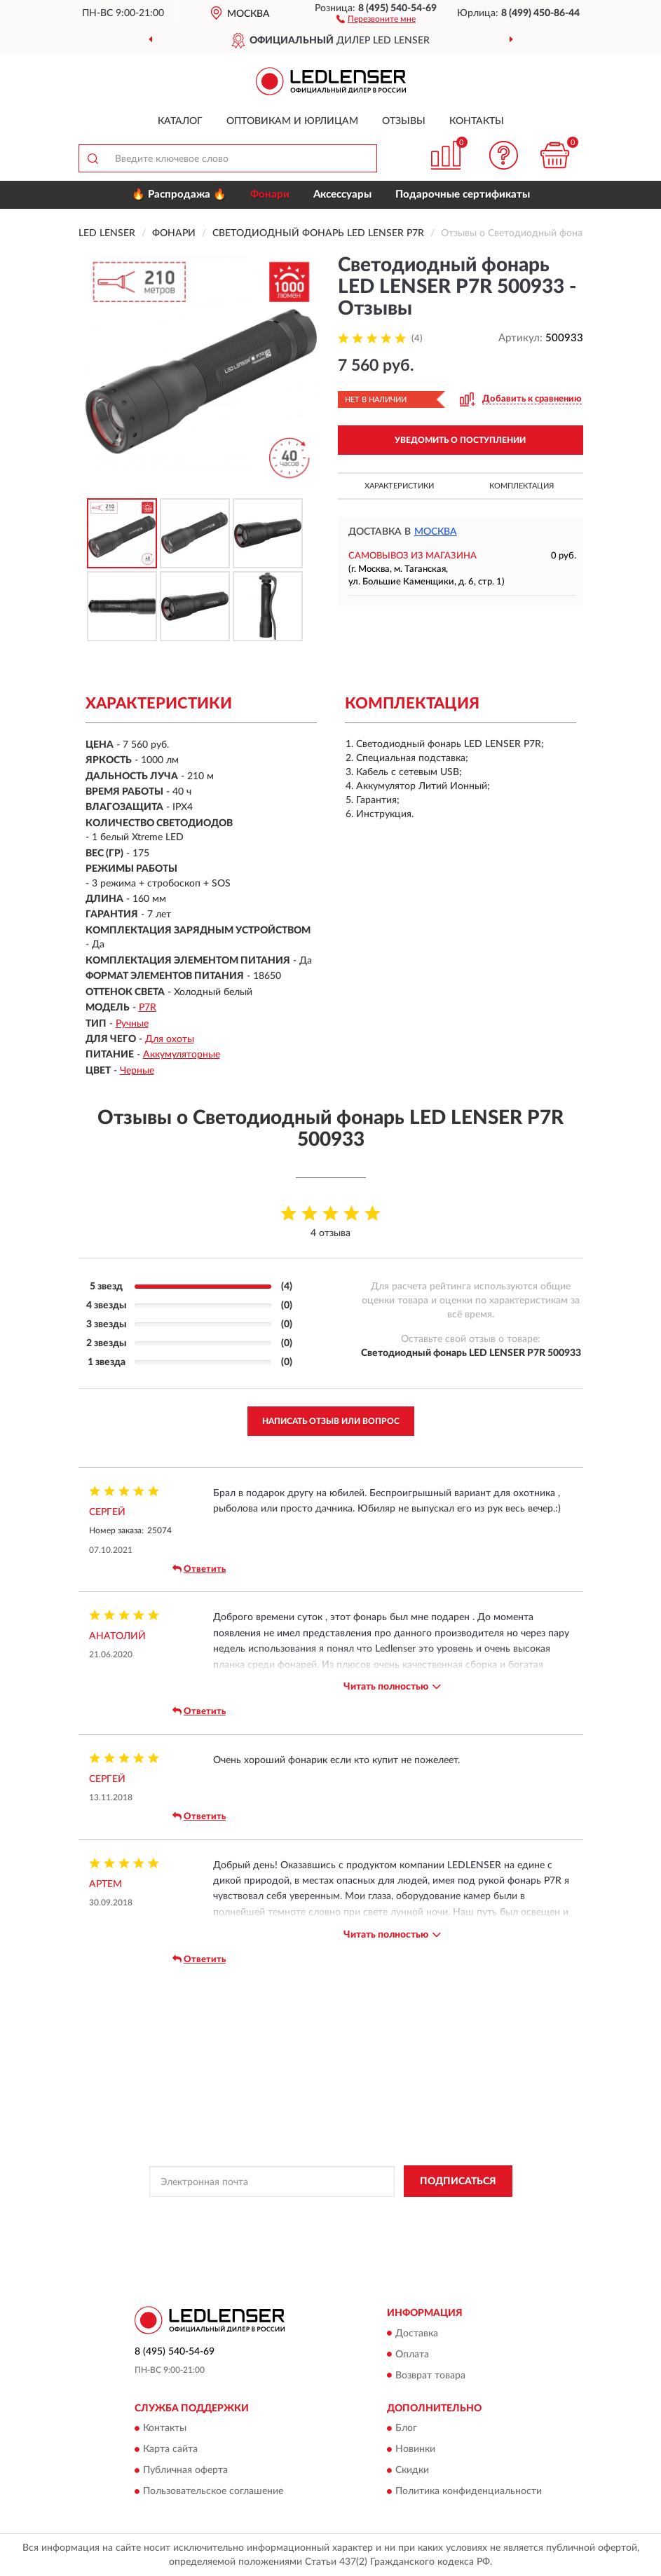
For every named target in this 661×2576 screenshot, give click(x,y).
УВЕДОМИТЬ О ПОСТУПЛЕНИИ (460, 440)
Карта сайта (170, 2449)
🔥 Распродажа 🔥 (179, 194)
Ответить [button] (199, 1569)
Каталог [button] (180, 121)
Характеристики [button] (399, 486)
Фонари (269, 194)
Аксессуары (342, 194)
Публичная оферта (185, 2470)
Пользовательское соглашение (213, 2491)
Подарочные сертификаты (462, 194)
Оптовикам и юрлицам (292, 121)
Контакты (476, 121)
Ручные (132, 1024)
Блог (406, 2428)
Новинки (415, 2449)
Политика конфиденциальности (468, 2491)
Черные (137, 1071)
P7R (147, 1008)
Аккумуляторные (181, 1055)
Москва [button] (435, 532)
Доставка (416, 2333)
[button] (376, 18)
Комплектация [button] (521, 486)
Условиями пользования (309, 2225)
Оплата (412, 2354)
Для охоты (169, 1039)
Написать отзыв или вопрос (331, 1421)
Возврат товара (430, 2375)
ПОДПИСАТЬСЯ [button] (458, 2181)
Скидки (412, 2470)
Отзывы (403, 121)
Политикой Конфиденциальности (399, 2213)
